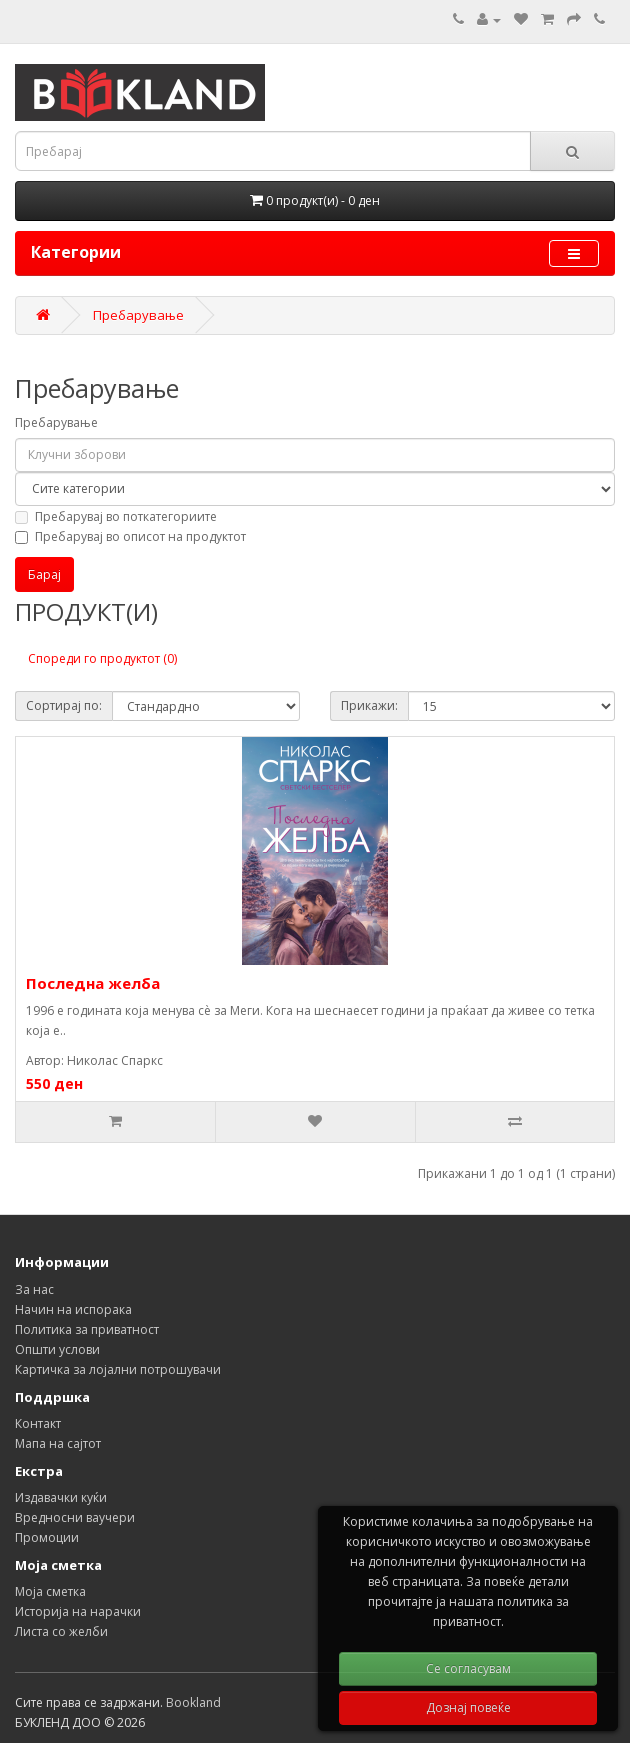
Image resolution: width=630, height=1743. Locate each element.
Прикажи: (369, 705)
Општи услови (57, 1349)
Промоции (47, 1537)
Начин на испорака (73, 1309)
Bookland (193, 1702)
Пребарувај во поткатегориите (116, 516)
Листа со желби (61, 1631)
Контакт (38, 1423)
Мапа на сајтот (58, 1443)
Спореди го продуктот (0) (102, 658)
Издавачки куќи (61, 1497)
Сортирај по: (64, 705)
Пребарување (138, 315)
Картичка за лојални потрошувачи (118, 1369)
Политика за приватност (87, 1329)
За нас (34, 1289)
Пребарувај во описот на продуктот (130, 536)
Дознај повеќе (468, 1707)
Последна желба (93, 983)
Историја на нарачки (78, 1611)
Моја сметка (50, 1591)
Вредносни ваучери (75, 1517)
